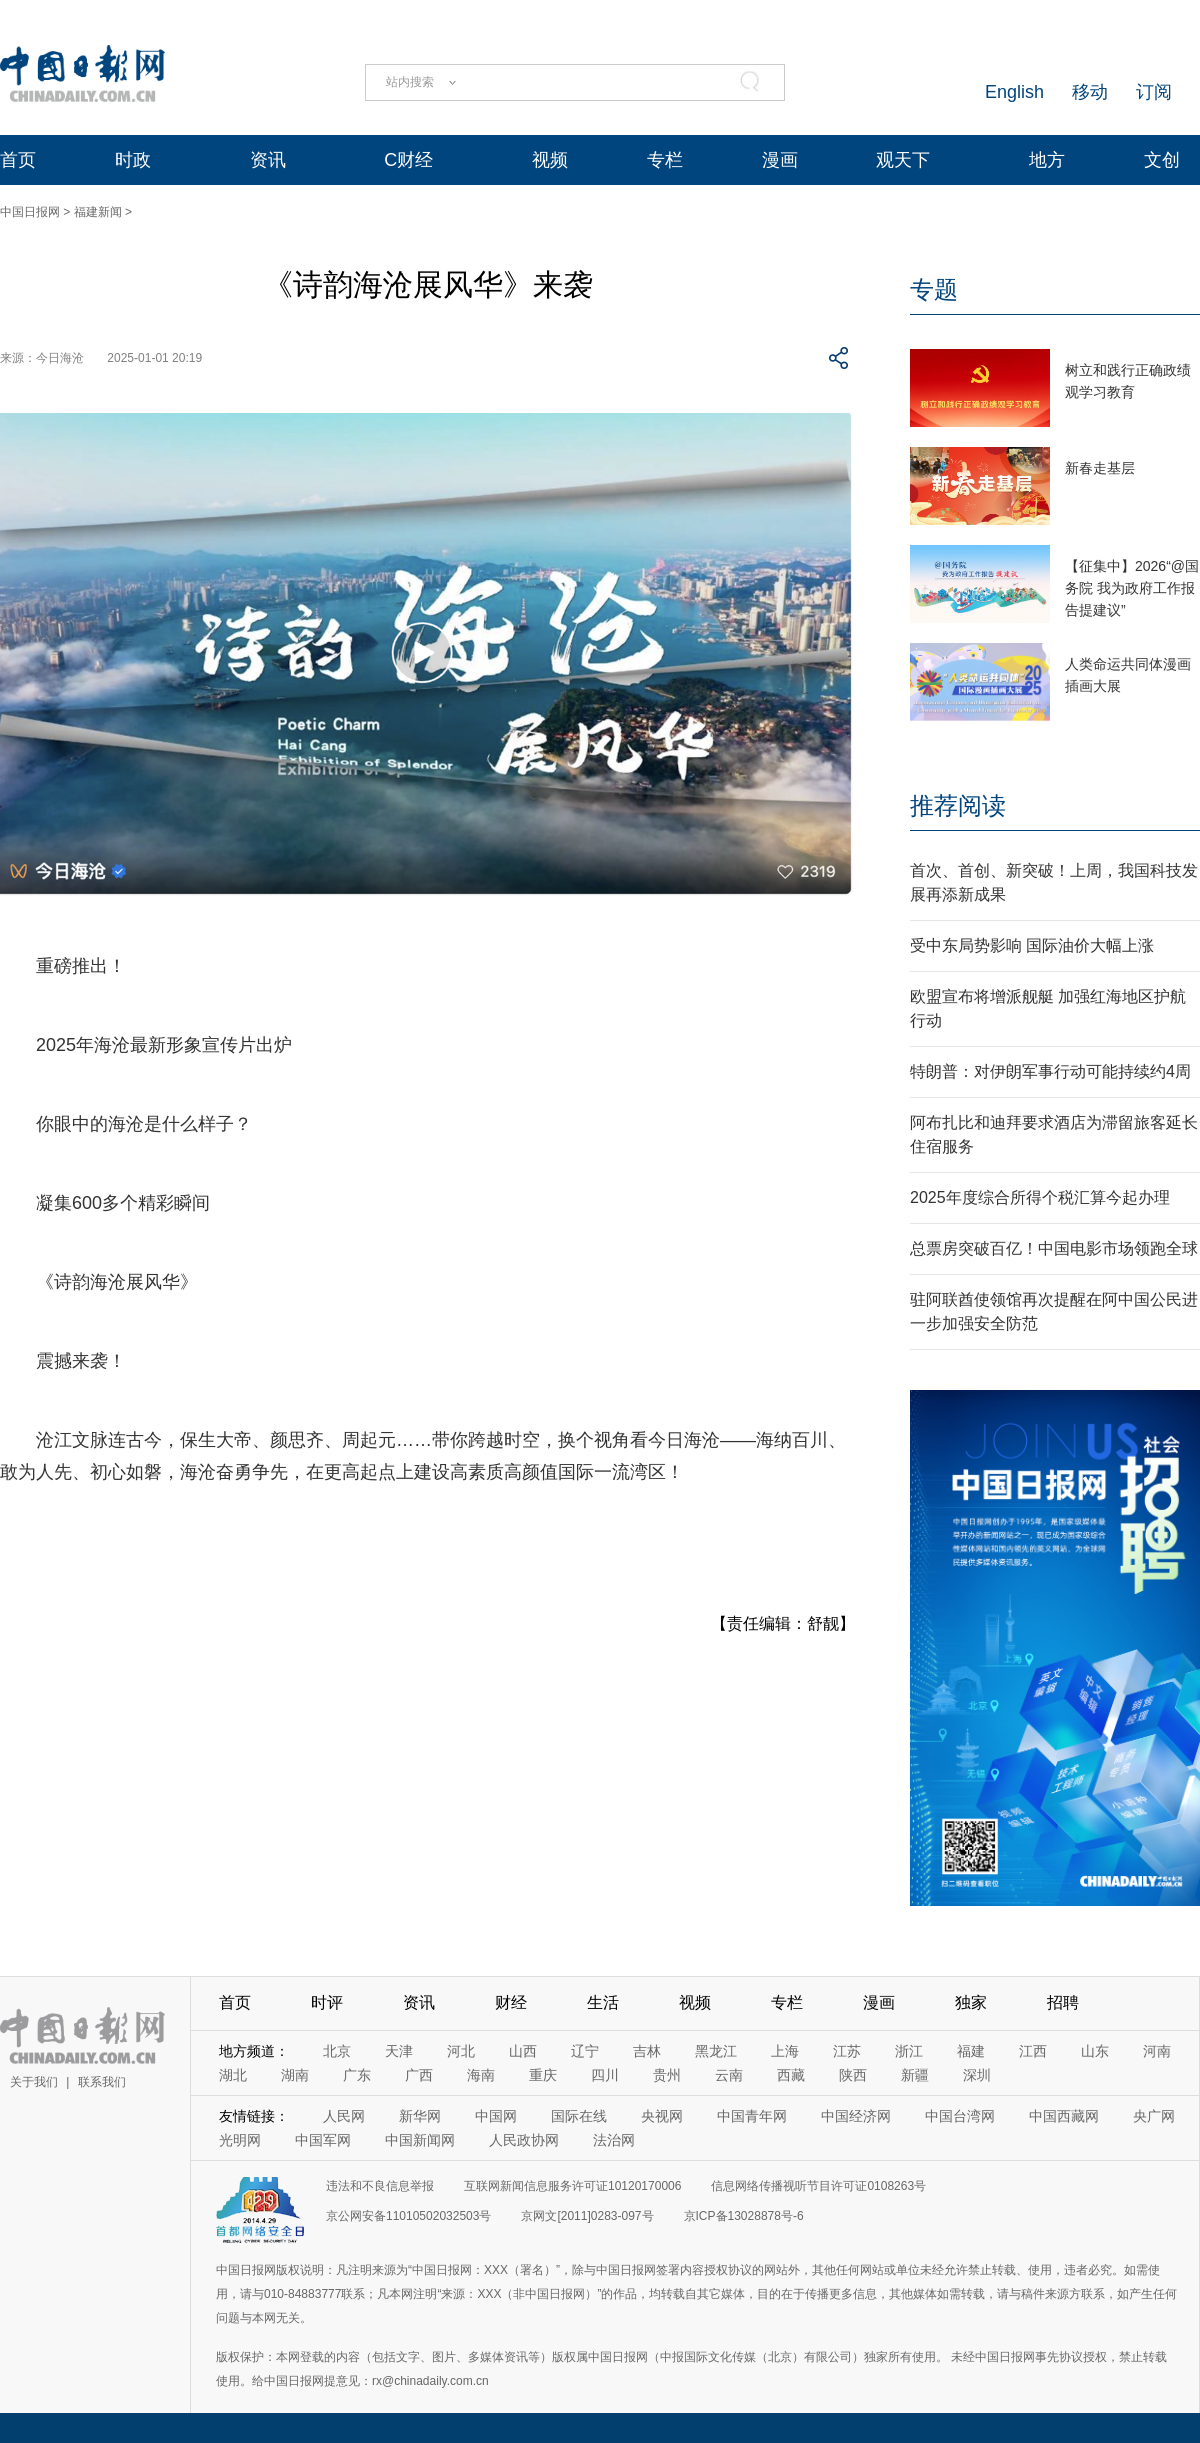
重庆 (543, 2075)
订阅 (1154, 92)
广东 (357, 2075)
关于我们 (34, 2082)
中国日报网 (30, 212)
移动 (1090, 92)
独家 (971, 2002)
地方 (1047, 160)
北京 (337, 2051)
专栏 (665, 160)
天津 (399, 2051)
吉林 (647, 2051)
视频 (550, 160)
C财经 (408, 160)
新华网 (420, 2116)
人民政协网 (524, 2140)
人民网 (344, 2116)
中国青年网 (752, 2116)
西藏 (791, 2075)
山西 (523, 2051)
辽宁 (585, 2051)
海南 (481, 2075)
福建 (971, 2051)
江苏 (847, 2051)
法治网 (614, 2140)
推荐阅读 (958, 805)
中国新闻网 (420, 2140)
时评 (327, 2002)
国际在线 (579, 2116)
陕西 (853, 2075)
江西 (1033, 2051)
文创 (1162, 160)
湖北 (233, 2075)
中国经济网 (856, 2116)
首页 (18, 160)
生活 (603, 2002)
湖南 (295, 2075)
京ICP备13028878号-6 (744, 2216)
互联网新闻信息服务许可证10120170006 (572, 2186)
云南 (729, 2075)
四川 (605, 2075)
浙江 (909, 2051)
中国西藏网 (1064, 2116)
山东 (1095, 2051)
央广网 (1154, 2116)
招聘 (1063, 2002)
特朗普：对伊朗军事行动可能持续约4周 (1050, 1071)
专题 (934, 289)
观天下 (903, 160)
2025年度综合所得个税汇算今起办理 (1040, 1197)
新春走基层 (1100, 468)
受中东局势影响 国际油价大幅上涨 (1032, 945)
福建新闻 (98, 212)
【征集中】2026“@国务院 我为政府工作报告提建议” (1132, 588)
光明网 (240, 2140)
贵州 (667, 2075)
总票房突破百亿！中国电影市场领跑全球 (1054, 1248)
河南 (1157, 2051)
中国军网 (323, 2140)
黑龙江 (716, 2051)
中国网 (496, 2116)
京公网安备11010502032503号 (408, 2216)
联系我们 (102, 2082)
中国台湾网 (960, 2116)
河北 (461, 2051)
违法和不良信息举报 (380, 2186)
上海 (785, 2051)
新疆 (915, 2075)
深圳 (977, 2075)
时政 (133, 160)
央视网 (662, 2116)
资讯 (268, 160)
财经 (511, 2002)
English (1014, 92)
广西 (419, 2075)
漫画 (780, 160)
